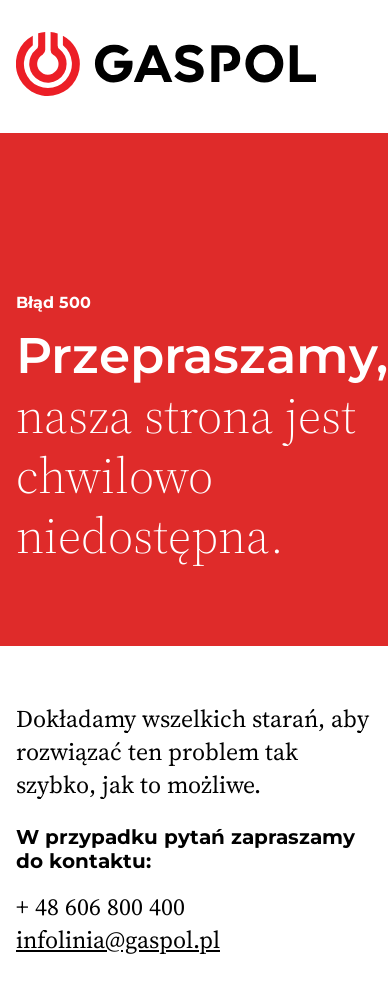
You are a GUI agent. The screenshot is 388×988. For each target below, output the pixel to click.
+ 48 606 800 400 (100, 906)
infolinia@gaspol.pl (118, 939)
